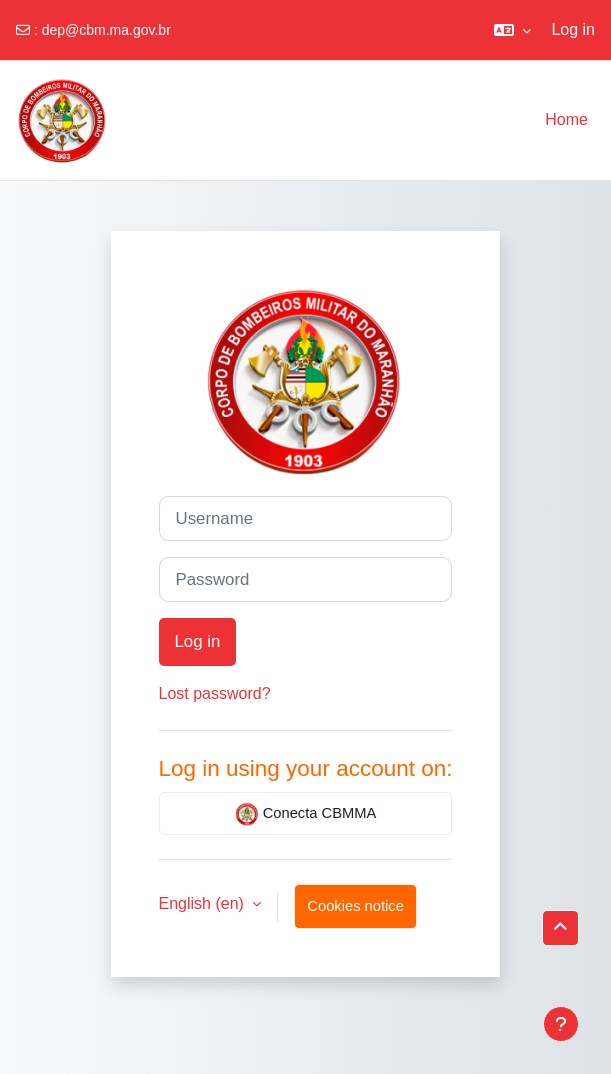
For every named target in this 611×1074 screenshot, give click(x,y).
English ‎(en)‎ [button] (204, 903)
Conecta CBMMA (306, 814)
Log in (573, 29)
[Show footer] (561, 1024)
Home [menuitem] (566, 119)
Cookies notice (355, 906)
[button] (512, 30)
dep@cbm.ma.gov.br (106, 30)
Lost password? (215, 693)
